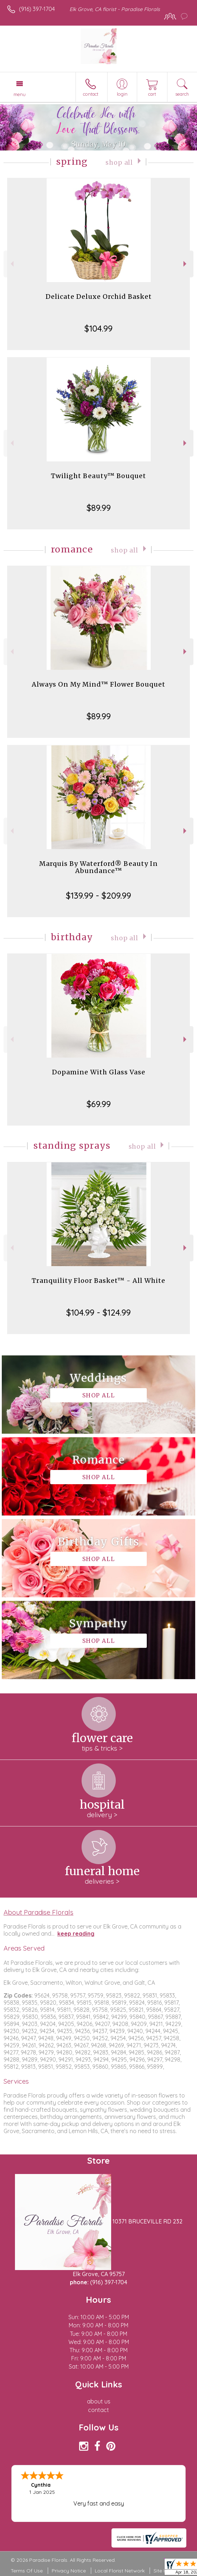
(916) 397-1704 (37, 8)
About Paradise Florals (38, 1912)
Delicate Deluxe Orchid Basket (99, 296)
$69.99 (99, 1104)
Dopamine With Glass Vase (98, 1072)
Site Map (164, 2570)
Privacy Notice (69, 2570)
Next (185, 263)
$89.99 (99, 507)
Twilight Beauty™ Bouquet (98, 476)
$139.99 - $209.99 (98, 895)
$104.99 (98, 328)
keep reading (75, 1933)
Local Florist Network (120, 2570)
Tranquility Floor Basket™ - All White (98, 1280)
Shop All (119, 162)
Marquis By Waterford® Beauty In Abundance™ (98, 867)
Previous (11, 263)
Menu (20, 94)
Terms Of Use (27, 2570)
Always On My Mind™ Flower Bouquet (98, 684)
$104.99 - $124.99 (98, 1312)
